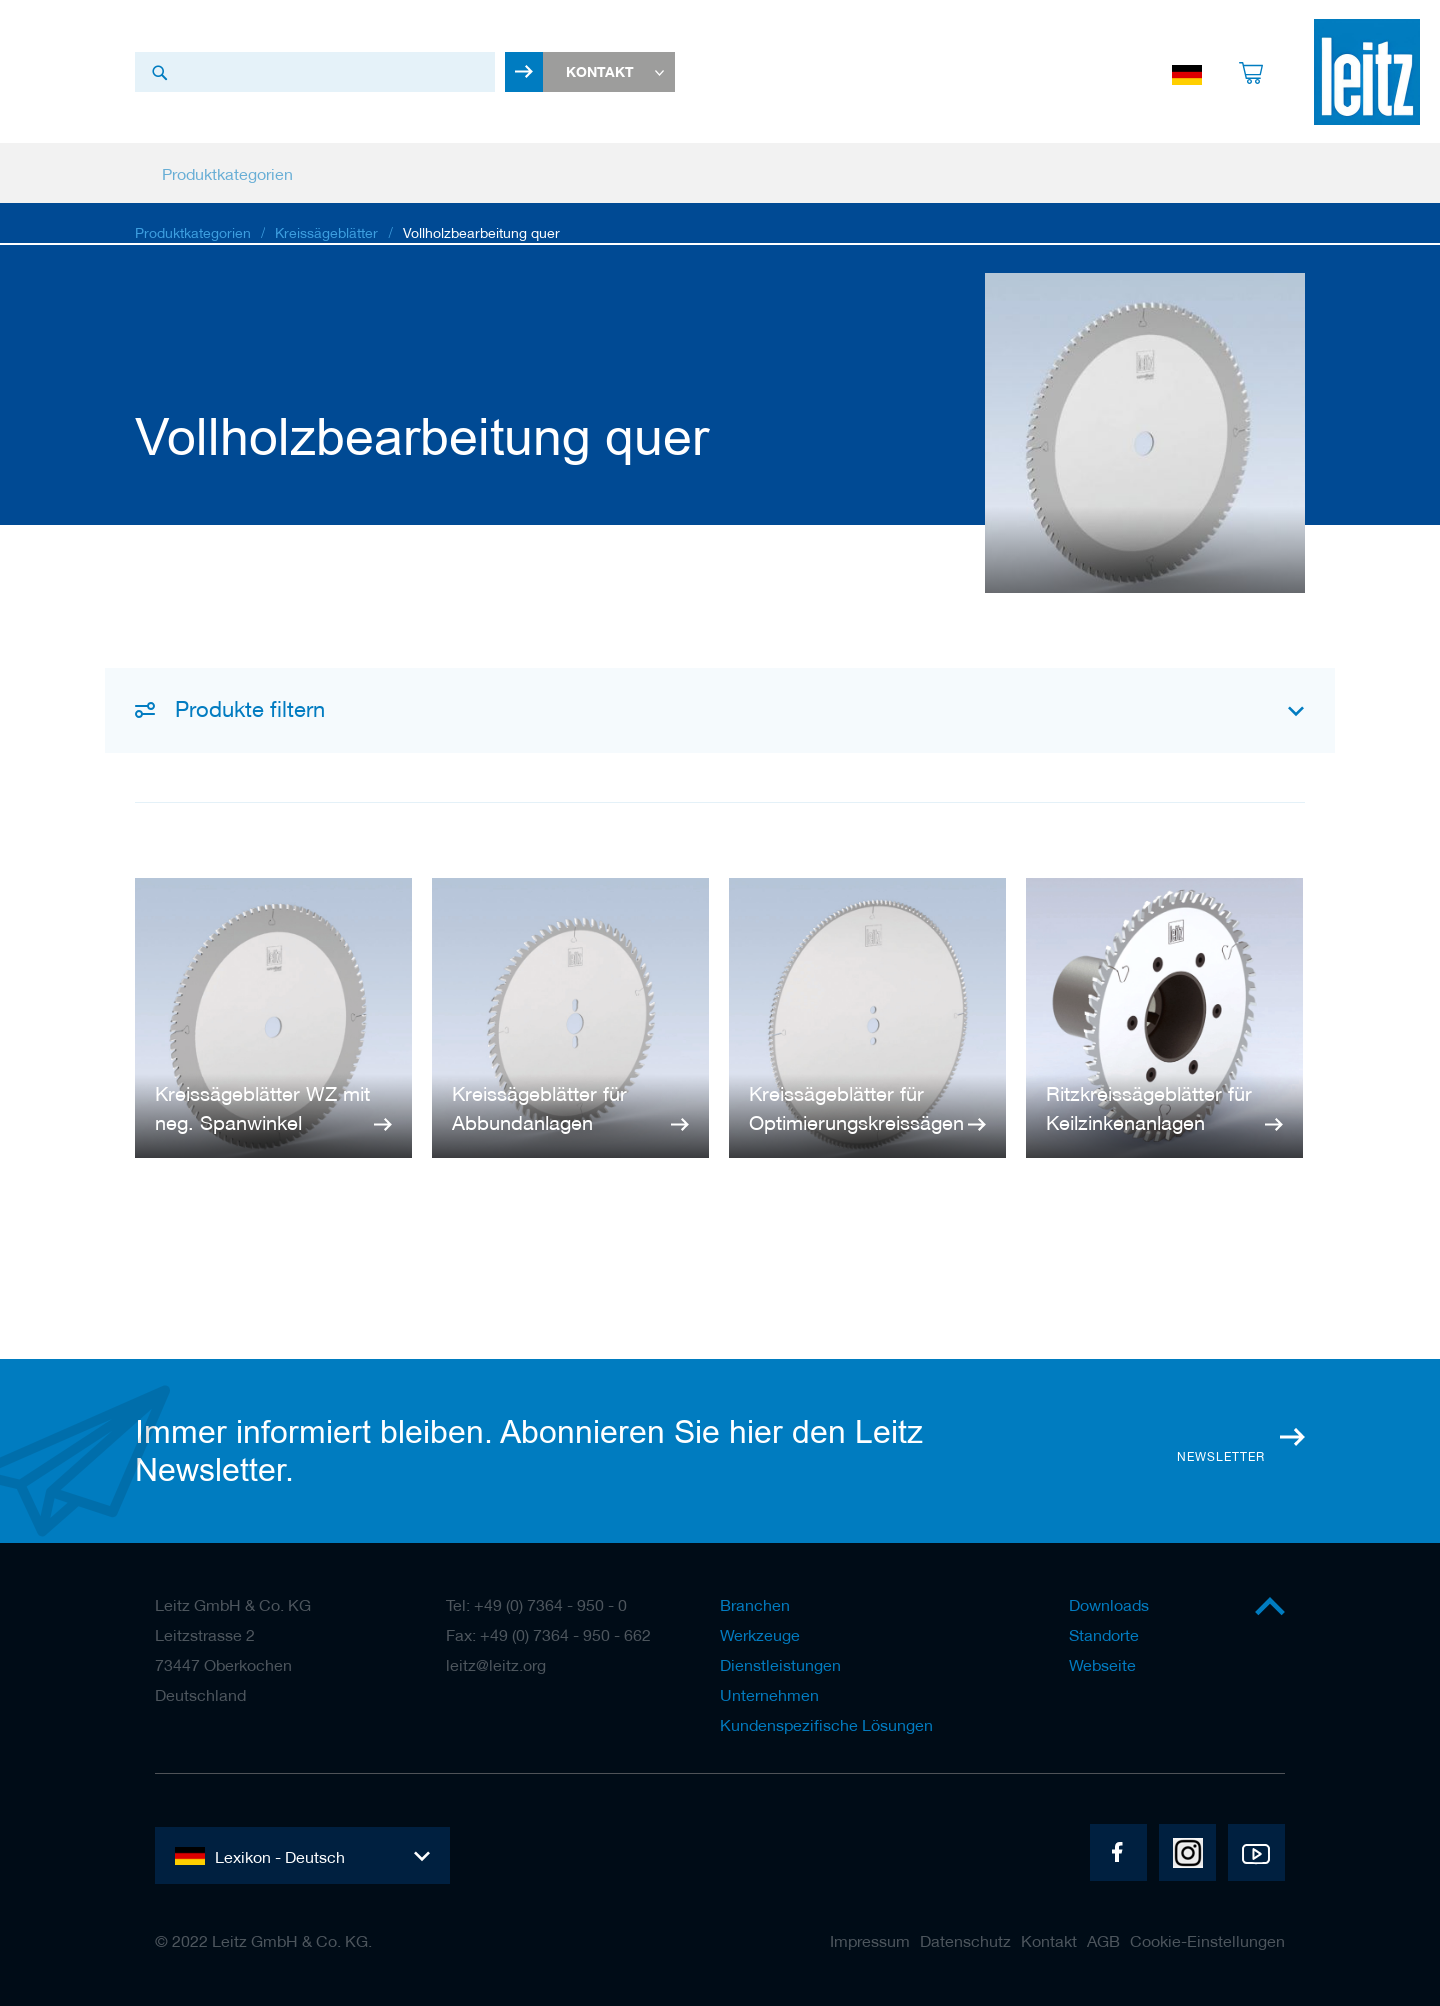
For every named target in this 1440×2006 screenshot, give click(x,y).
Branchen (755, 1605)
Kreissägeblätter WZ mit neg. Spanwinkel (262, 1110)
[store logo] (1367, 73)
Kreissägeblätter (326, 236)
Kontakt (1049, 1941)
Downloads (1109, 1605)
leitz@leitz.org (496, 1665)
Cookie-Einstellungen (1207, 1941)
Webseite (1102, 1665)
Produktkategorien (193, 236)
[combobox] (315, 73)
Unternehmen (769, 1695)
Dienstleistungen (780, 1665)
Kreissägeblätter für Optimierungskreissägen (856, 1110)
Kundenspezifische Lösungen (826, 1725)
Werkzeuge (760, 1635)
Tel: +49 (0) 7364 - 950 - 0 (536, 1605)
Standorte (1104, 1635)
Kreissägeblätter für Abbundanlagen (539, 1110)
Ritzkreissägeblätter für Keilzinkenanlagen (1149, 1110)
